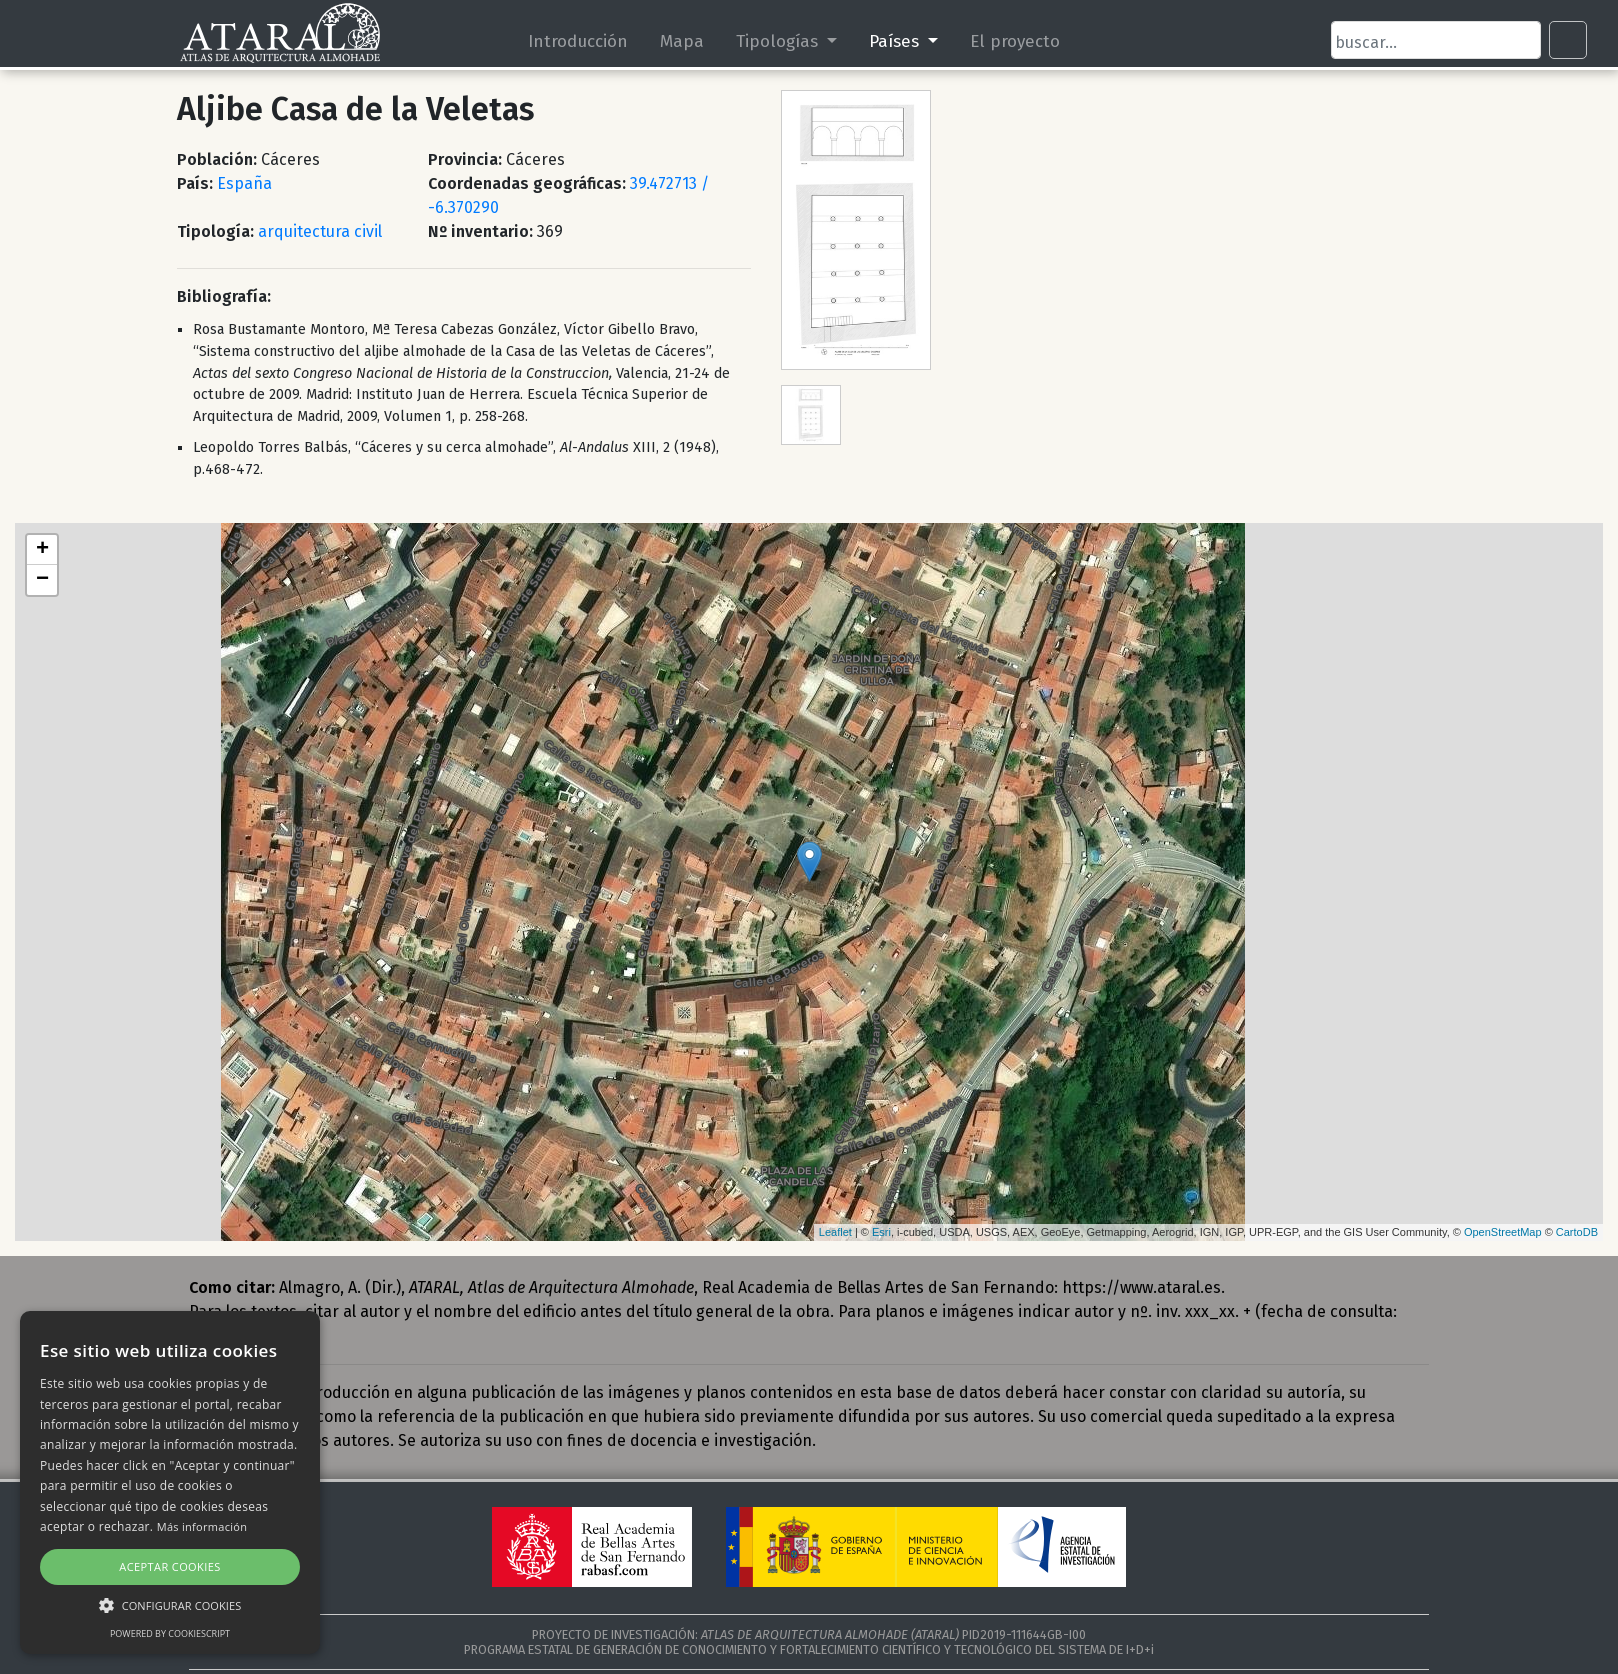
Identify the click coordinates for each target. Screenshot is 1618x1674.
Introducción (579, 41)
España (244, 183)
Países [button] (896, 41)
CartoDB (1577, 1232)
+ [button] (42, 550)
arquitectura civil (320, 231)
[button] (170, 1605)
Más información (202, 1526)
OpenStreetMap (1503, 1232)
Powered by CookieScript (170, 1633)
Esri (881, 1232)
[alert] (170, 1482)
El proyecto (1014, 41)
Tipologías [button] (780, 41)
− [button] (42, 580)
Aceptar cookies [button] (169, 1566)
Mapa (683, 41)
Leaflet (835, 1232)
